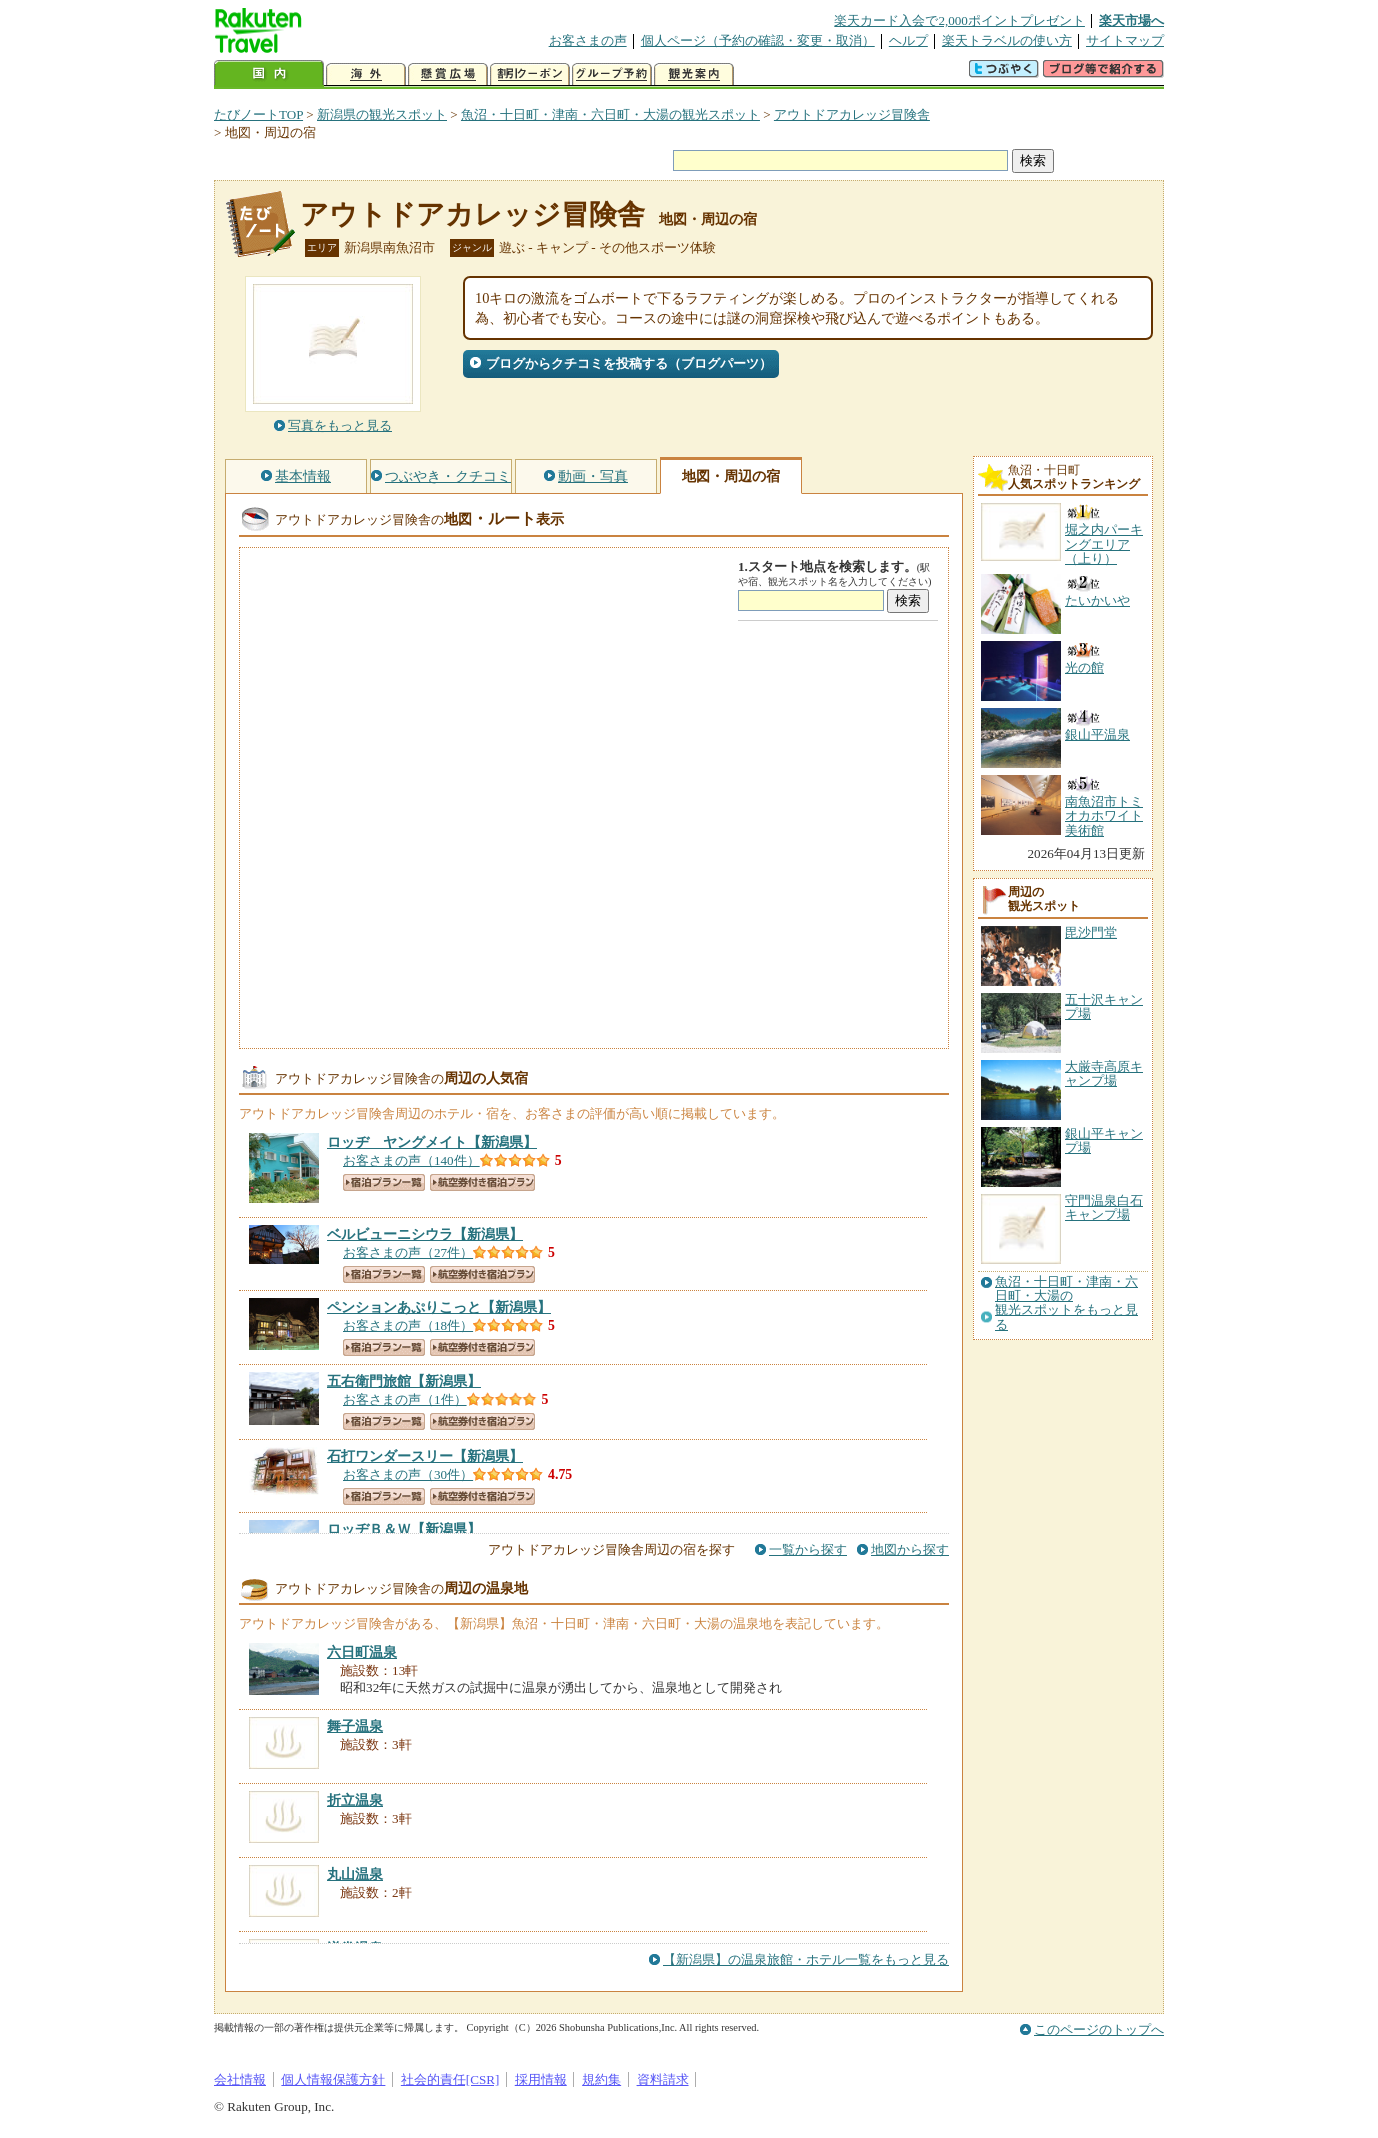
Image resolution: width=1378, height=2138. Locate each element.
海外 (366, 74)
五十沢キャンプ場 (1104, 1006)
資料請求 (663, 2079)
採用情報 (541, 2079)
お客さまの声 (588, 40)
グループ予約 (612, 74)
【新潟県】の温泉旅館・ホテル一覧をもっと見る (806, 1959)
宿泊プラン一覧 (384, 1182)
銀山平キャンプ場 (1104, 1140)
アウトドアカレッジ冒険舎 (852, 114)
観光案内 (694, 74)
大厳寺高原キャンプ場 (1104, 1073)
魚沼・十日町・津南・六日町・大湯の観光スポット (610, 114)
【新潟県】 (432, 1142)
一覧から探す (808, 1549)
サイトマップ (1125, 40)
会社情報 (240, 2079)
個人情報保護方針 (333, 2079)
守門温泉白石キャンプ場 (1104, 1207)
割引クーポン (530, 74)
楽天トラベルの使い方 (1007, 40)
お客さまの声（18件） (408, 1325)
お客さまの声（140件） (411, 1160)
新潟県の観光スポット (382, 114)
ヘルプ (908, 40)
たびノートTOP (258, 114)
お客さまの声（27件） (408, 1252)
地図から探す (910, 1549)
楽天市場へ (1131, 20)
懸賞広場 (448, 74)
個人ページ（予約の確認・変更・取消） (758, 40)
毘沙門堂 (1091, 932)
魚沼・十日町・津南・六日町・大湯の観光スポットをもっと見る (1066, 1303)
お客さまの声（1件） (405, 1399)
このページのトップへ (1099, 2029)
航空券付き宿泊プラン (482, 1182)
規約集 (601, 2079)
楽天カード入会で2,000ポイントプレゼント (959, 20)
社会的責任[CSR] (450, 2079)
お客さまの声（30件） (408, 1474)
